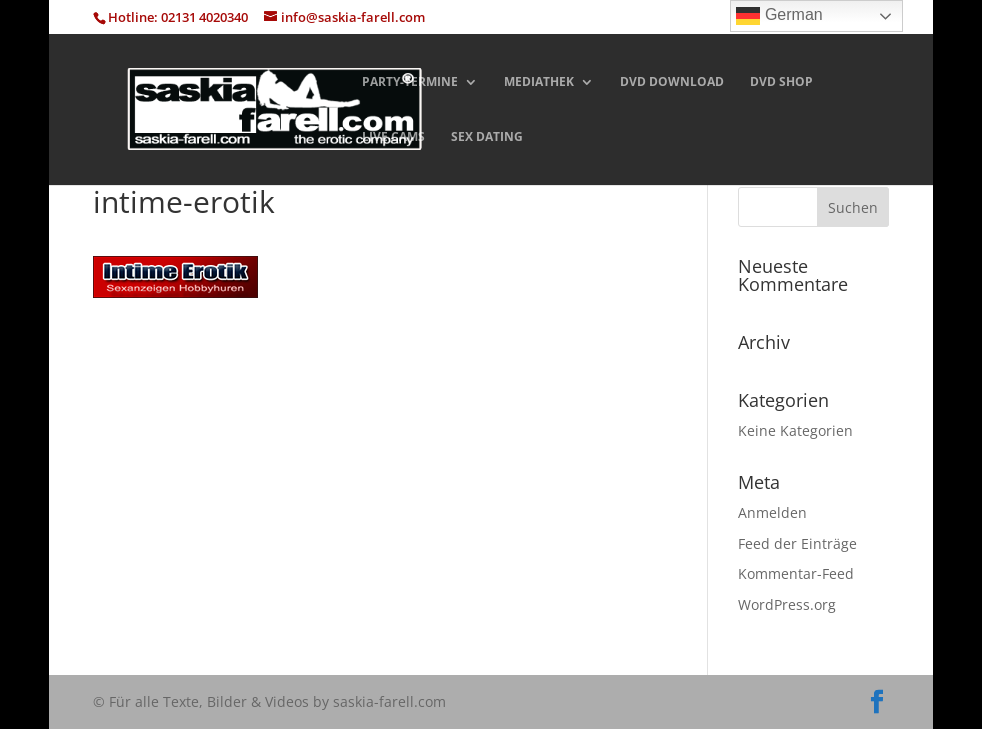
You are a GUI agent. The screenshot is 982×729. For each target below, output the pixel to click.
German (779, 16)
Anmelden (772, 512)
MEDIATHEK (539, 82)
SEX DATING (487, 137)
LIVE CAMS (393, 137)
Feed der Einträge (797, 543)
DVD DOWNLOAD (672, 82)
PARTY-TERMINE (410, 82)
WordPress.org (787, 604)
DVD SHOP (781, 82)
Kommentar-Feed (796, 573)
